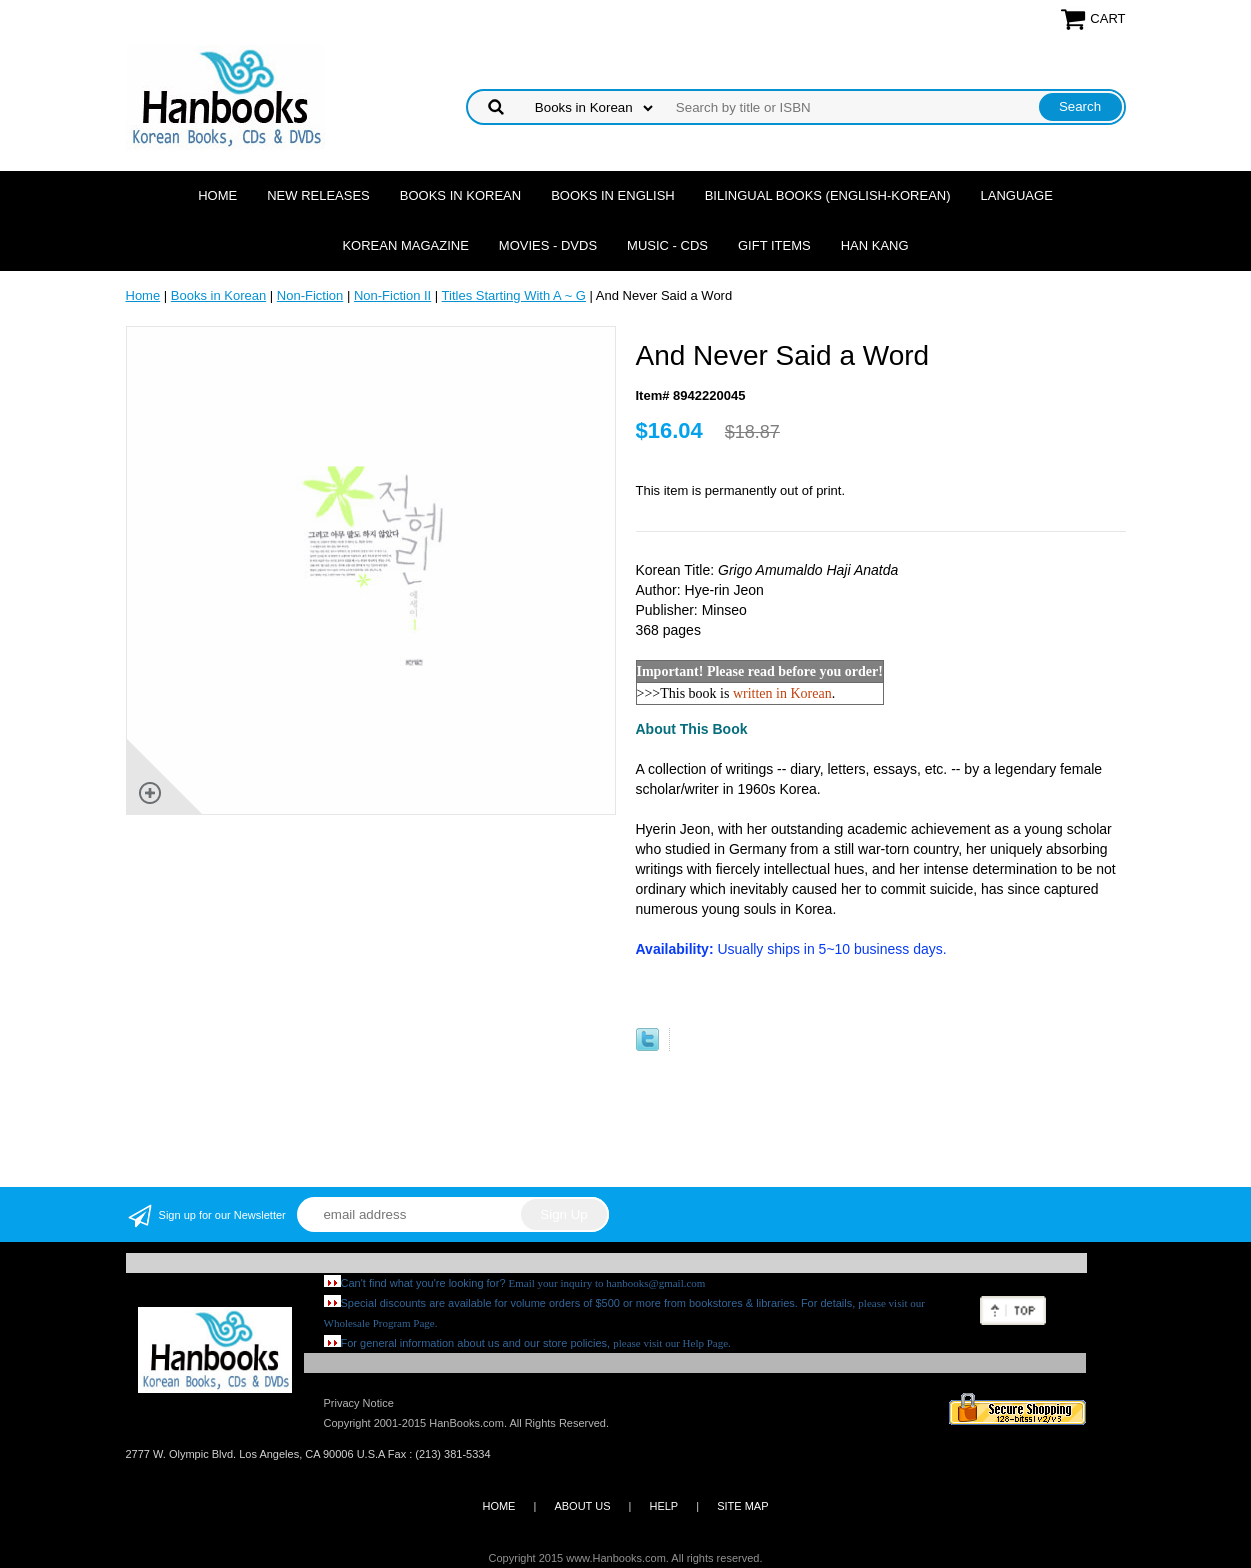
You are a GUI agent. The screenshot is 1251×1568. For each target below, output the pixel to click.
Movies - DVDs (548, 245)
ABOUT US (582, 1506)
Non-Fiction (310, 295)
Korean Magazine (405, 245)
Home (217, 195)
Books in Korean (460, 195)
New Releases (318, 195)
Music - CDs (667, 245)
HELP (663, 1506)
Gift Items (774, 245)
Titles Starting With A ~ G (514, 295)
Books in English (613, 195)
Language (1017, 195)
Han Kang (875, 245)
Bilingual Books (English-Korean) (828, 195)
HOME (498, 1506)
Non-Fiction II (392, 295)
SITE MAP (742, 1506)
